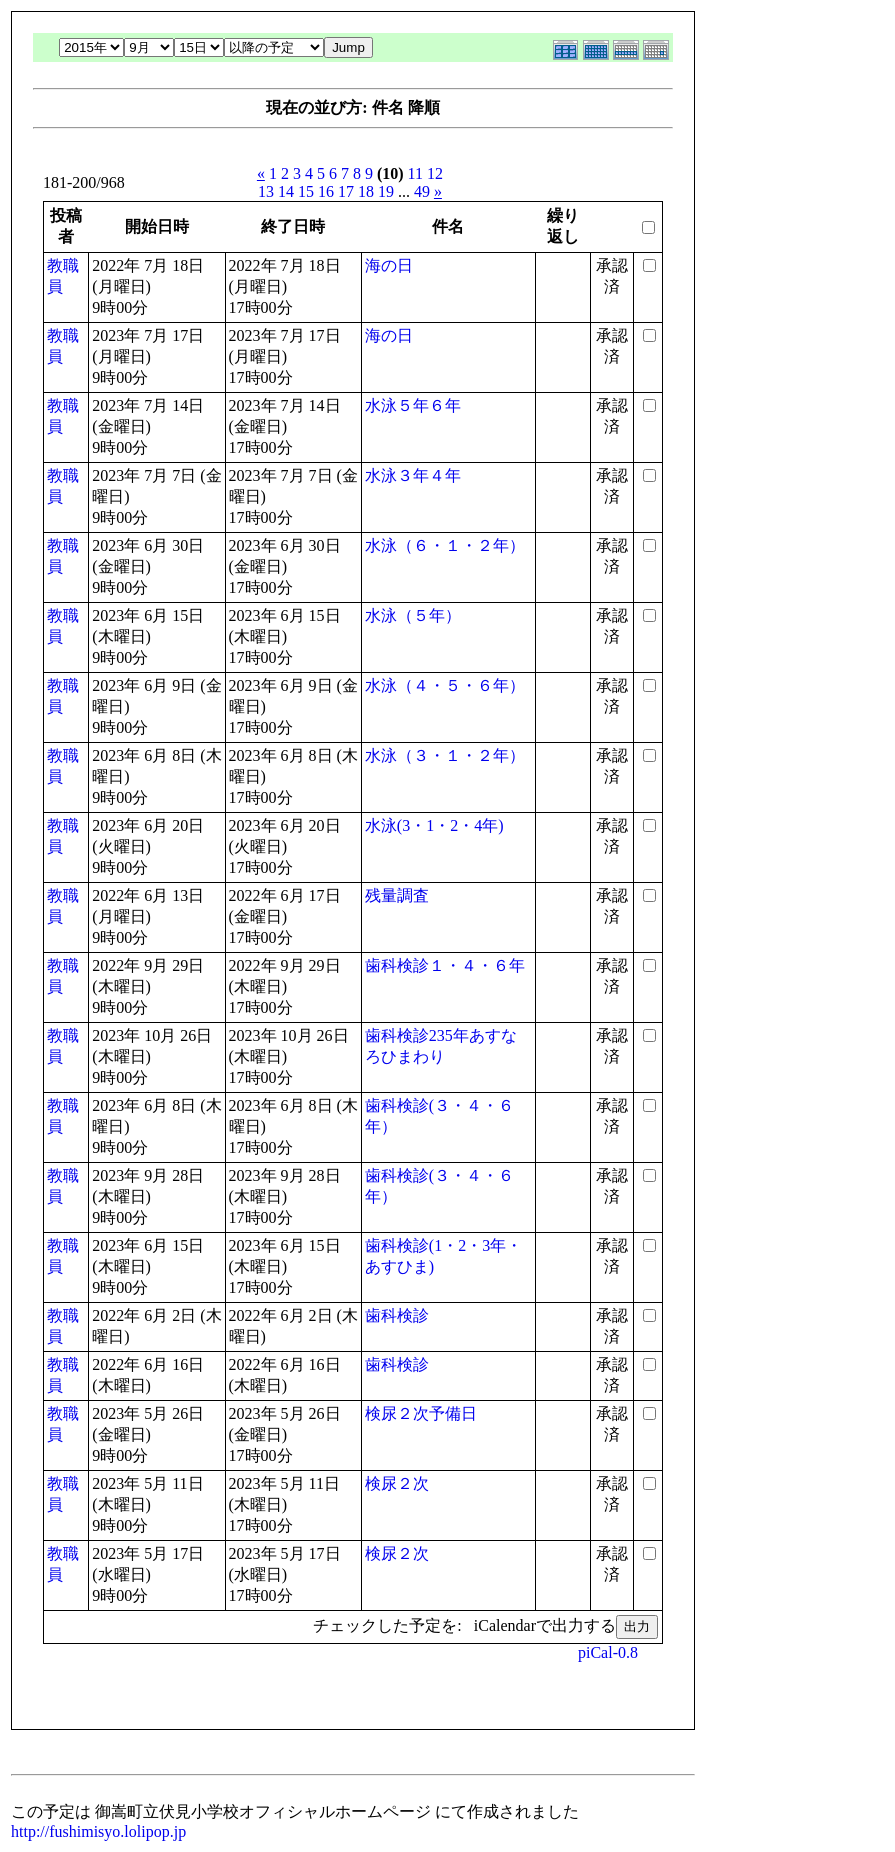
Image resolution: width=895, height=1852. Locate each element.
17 (346, 191)
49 (422, 191)
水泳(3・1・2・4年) (434, 825)
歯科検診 (397, 1315)
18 (366, 191)
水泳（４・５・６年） (445, 685)
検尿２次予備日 (421, 1413)
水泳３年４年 (413, 475)
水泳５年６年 (413, 405)
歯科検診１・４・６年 (445, 965)
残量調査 (397, 895)
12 (435, 173)
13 (266, 191)
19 (386, 191)
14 (286, 191)
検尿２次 (397, 1483)
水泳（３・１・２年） (445, 755)
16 (326, 191)
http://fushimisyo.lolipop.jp (98, 1831)
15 (306, 191)
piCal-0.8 (608, 1652)
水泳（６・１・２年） (445, 545)
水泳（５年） (413, 615)
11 (415, 173)
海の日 (389, 265)
